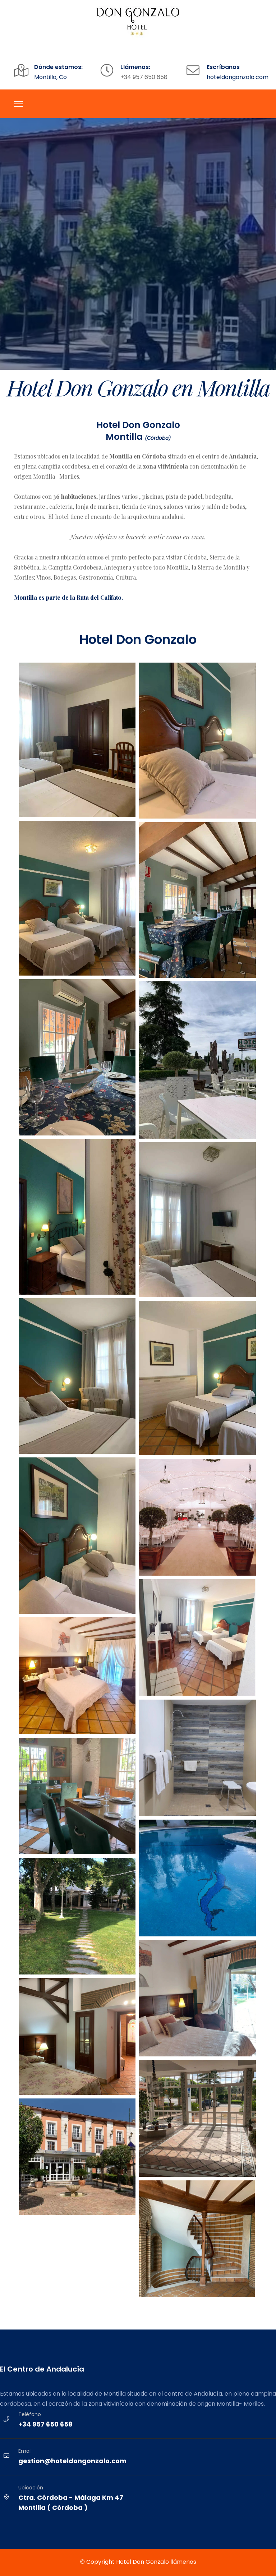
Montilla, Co (50, 77)
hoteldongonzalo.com (237, 77)
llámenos (183, 2562)
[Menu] (18, 103)
